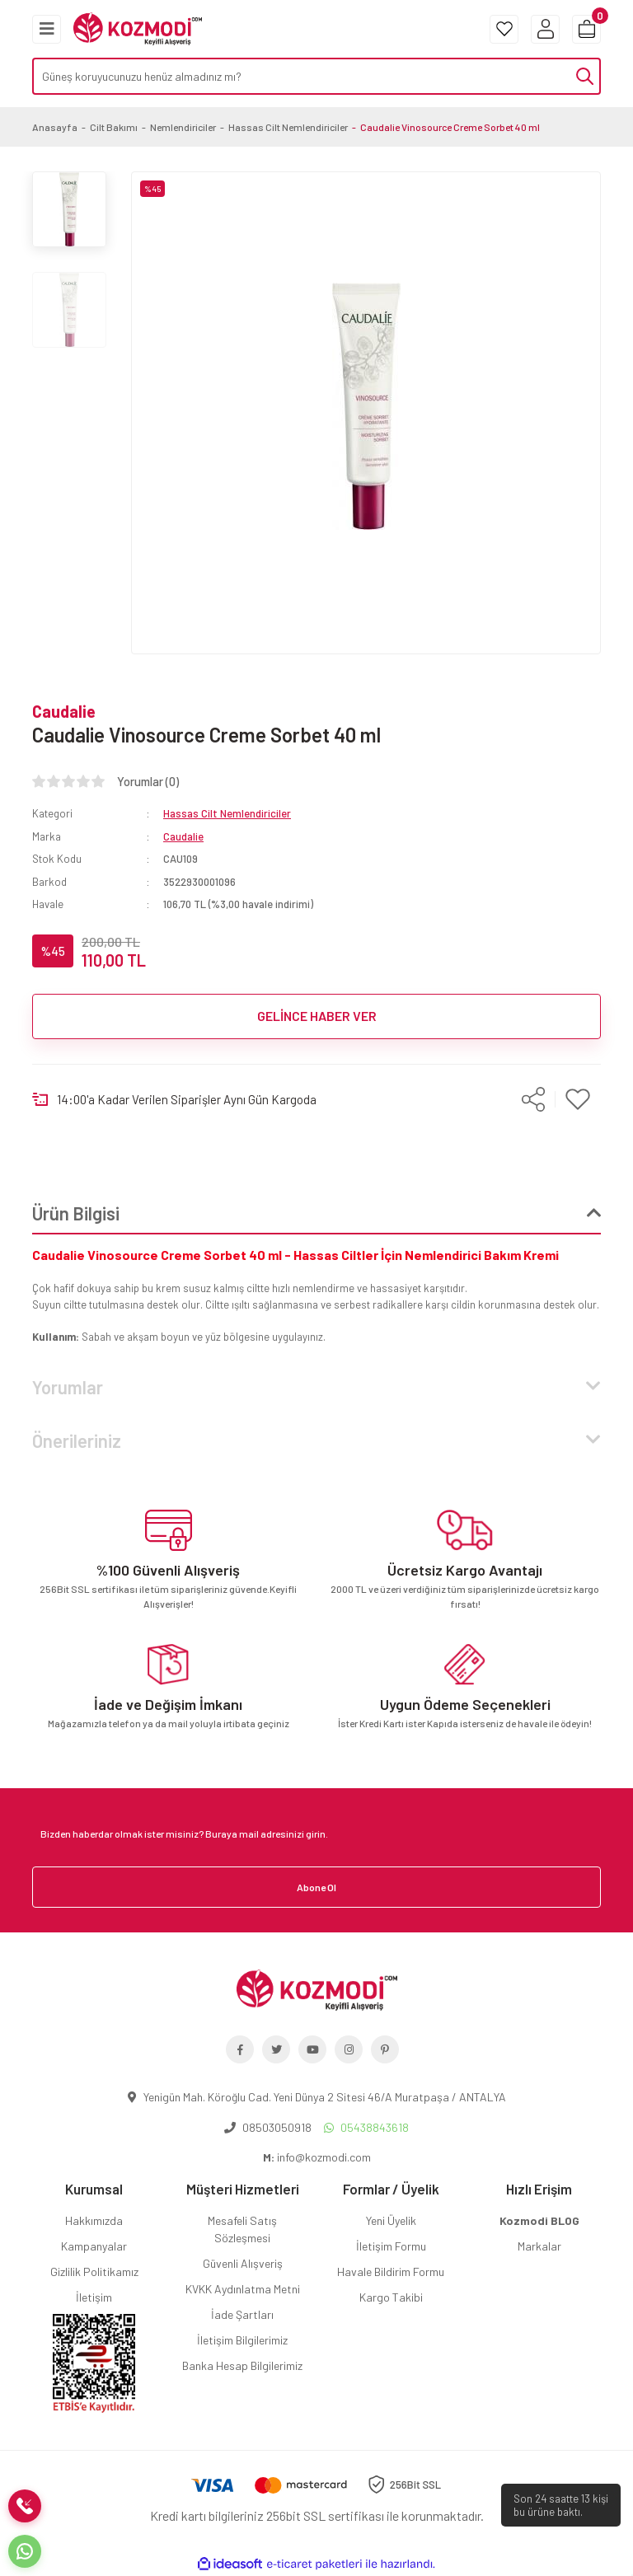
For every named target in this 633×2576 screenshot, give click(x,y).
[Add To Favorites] (578, 1099)
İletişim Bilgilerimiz (242, 2340)
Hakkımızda (94, 2220)
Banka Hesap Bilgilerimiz (242, 2365)
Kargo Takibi (391, 2297)
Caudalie (64, 711)
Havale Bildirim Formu (390, 2272)
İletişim (94, 2297)
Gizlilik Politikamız (94, 2272)
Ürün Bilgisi (76, 1213)
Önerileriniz (76, 1440)
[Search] (316, 76)
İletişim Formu (391, 2246)
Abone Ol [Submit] (316, 1887)
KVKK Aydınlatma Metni (242, 2289)
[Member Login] (545, 29)
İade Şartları (242, 2314)
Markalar (539, 2246)
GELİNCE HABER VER (317, 1015)
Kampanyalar (94, 2246)
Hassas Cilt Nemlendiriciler (227, 813)
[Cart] (586, 29)
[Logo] (137, 27)
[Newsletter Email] (316, 1833)
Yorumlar (67, 1387)
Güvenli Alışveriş (243, 2263)
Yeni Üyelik (391, 2220)
